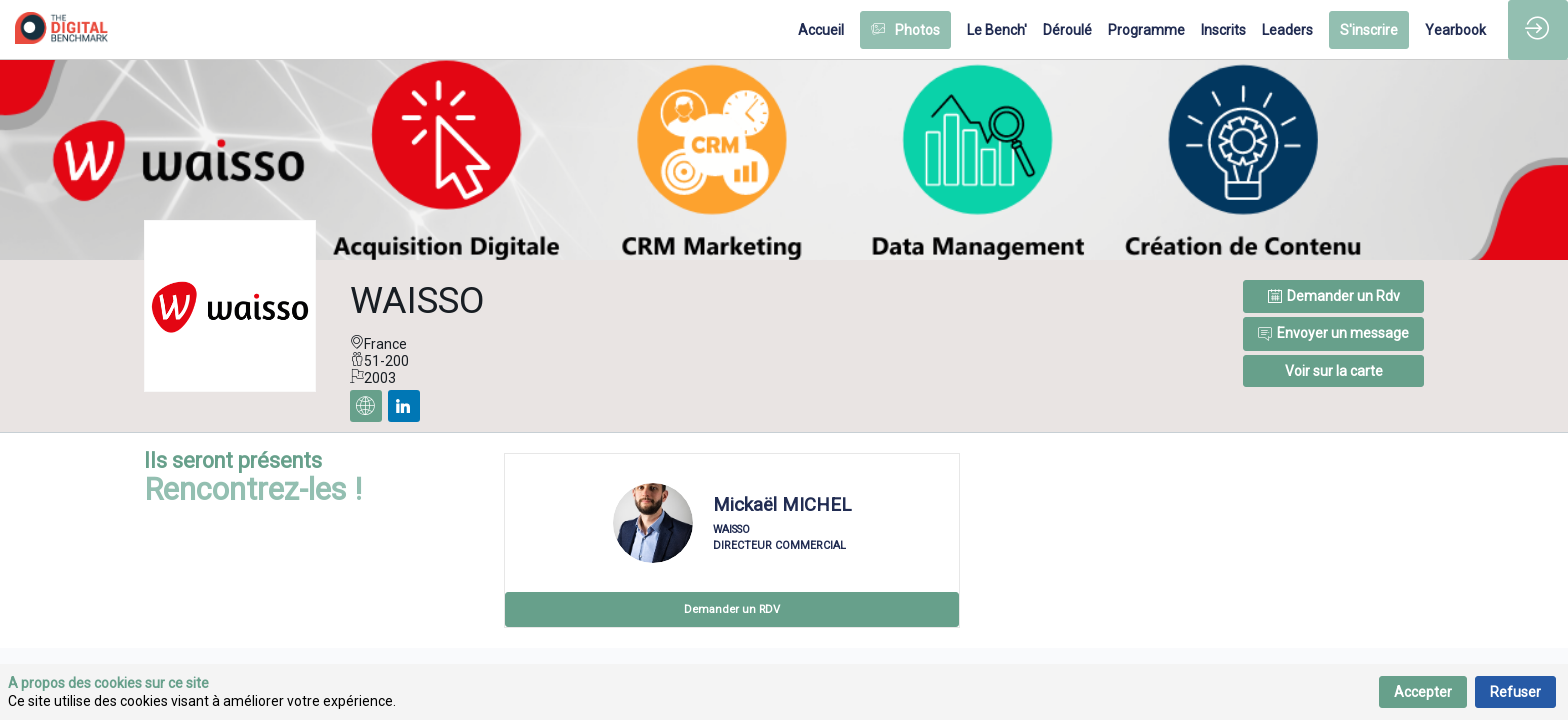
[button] (905, 30)
